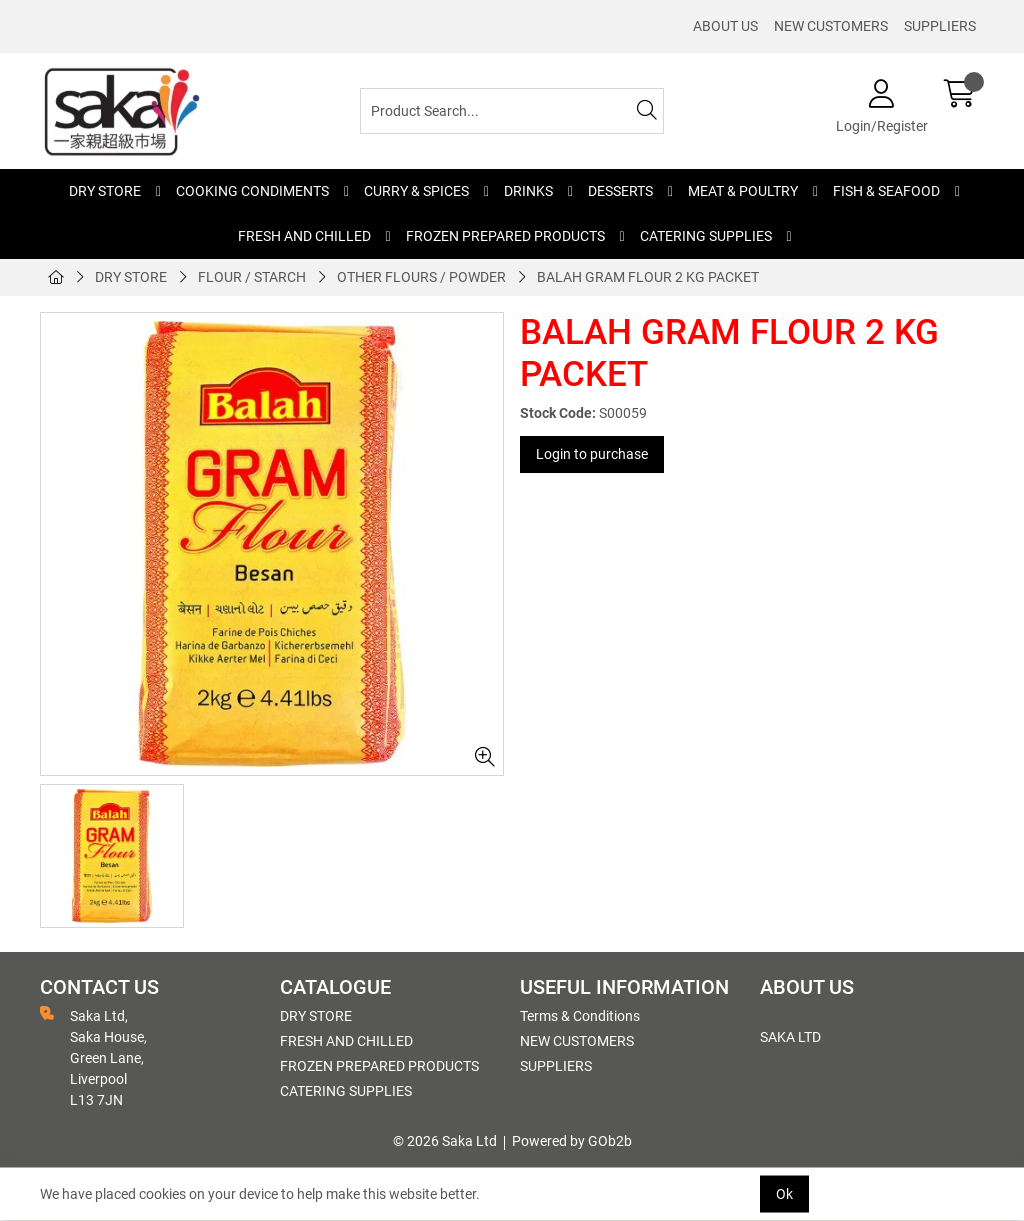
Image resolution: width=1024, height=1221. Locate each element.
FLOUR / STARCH (252, 277)
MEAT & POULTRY (743, 191)
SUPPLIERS (940, 26)
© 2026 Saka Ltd (445, 1141)
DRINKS (528, 191)
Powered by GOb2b (572, 1141)
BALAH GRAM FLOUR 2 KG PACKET (648, 277)
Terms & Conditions (580, 1016)
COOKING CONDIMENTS (252, 191)
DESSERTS (620, 191)
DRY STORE (105, 191)
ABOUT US (725, 26)
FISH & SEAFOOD (886, 191)
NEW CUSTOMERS (831, 26)
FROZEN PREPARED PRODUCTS (505, 236)
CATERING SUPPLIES (706, 236)
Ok (784, 1194)
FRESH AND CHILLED (304, 236)
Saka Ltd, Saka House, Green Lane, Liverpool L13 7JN (93, 1057)
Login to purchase (592, 454)
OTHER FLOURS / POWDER (421, 277)
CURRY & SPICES (416, 191)
